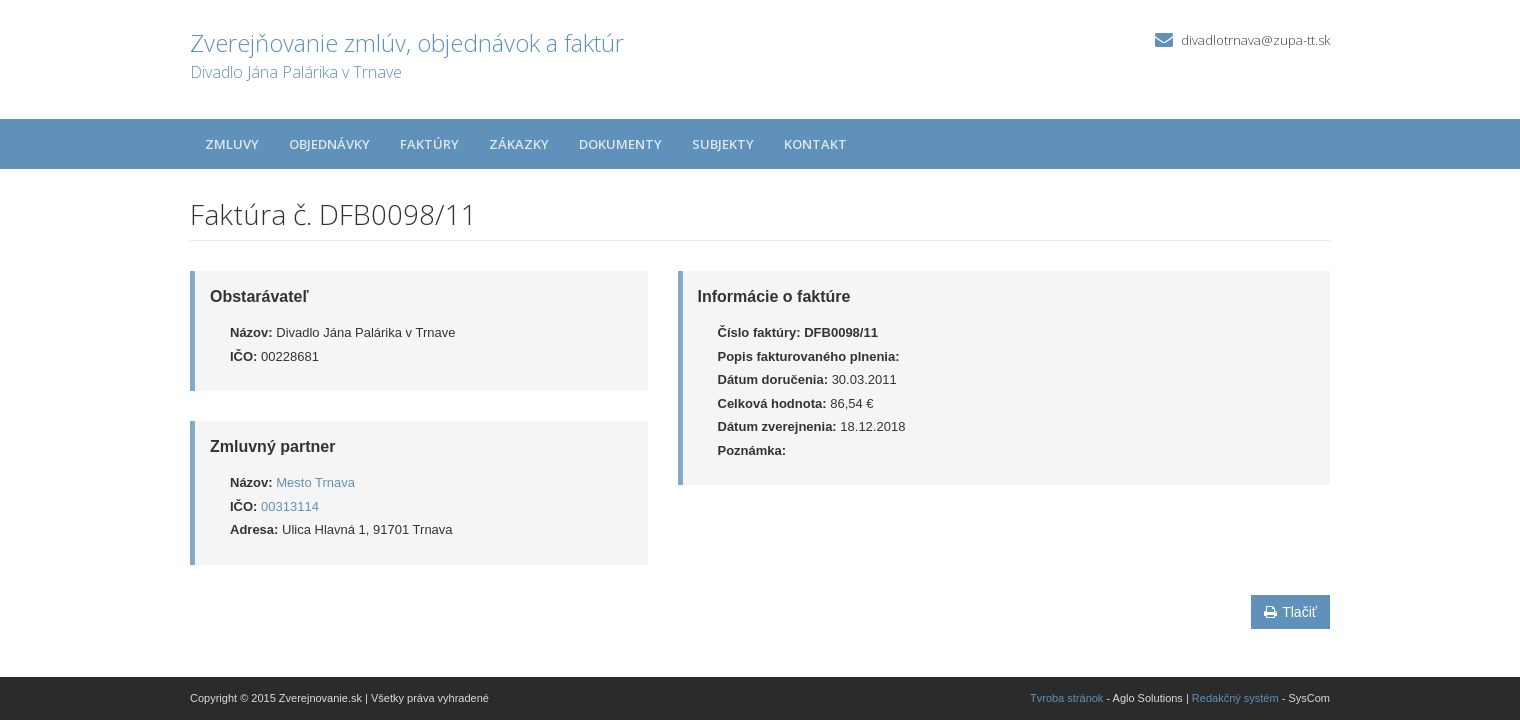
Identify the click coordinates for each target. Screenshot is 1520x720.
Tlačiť (1290, 612)
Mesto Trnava (315, 482)
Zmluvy (232, 144)
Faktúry (429, 144)
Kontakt (815, 144)
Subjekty (723, 144)
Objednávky (329, 144)
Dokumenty (620, 144)
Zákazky (519, 144)
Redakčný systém (1235, 698)
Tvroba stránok (1066, 698)
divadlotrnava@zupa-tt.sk (1255, 40)
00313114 (290, 506)
